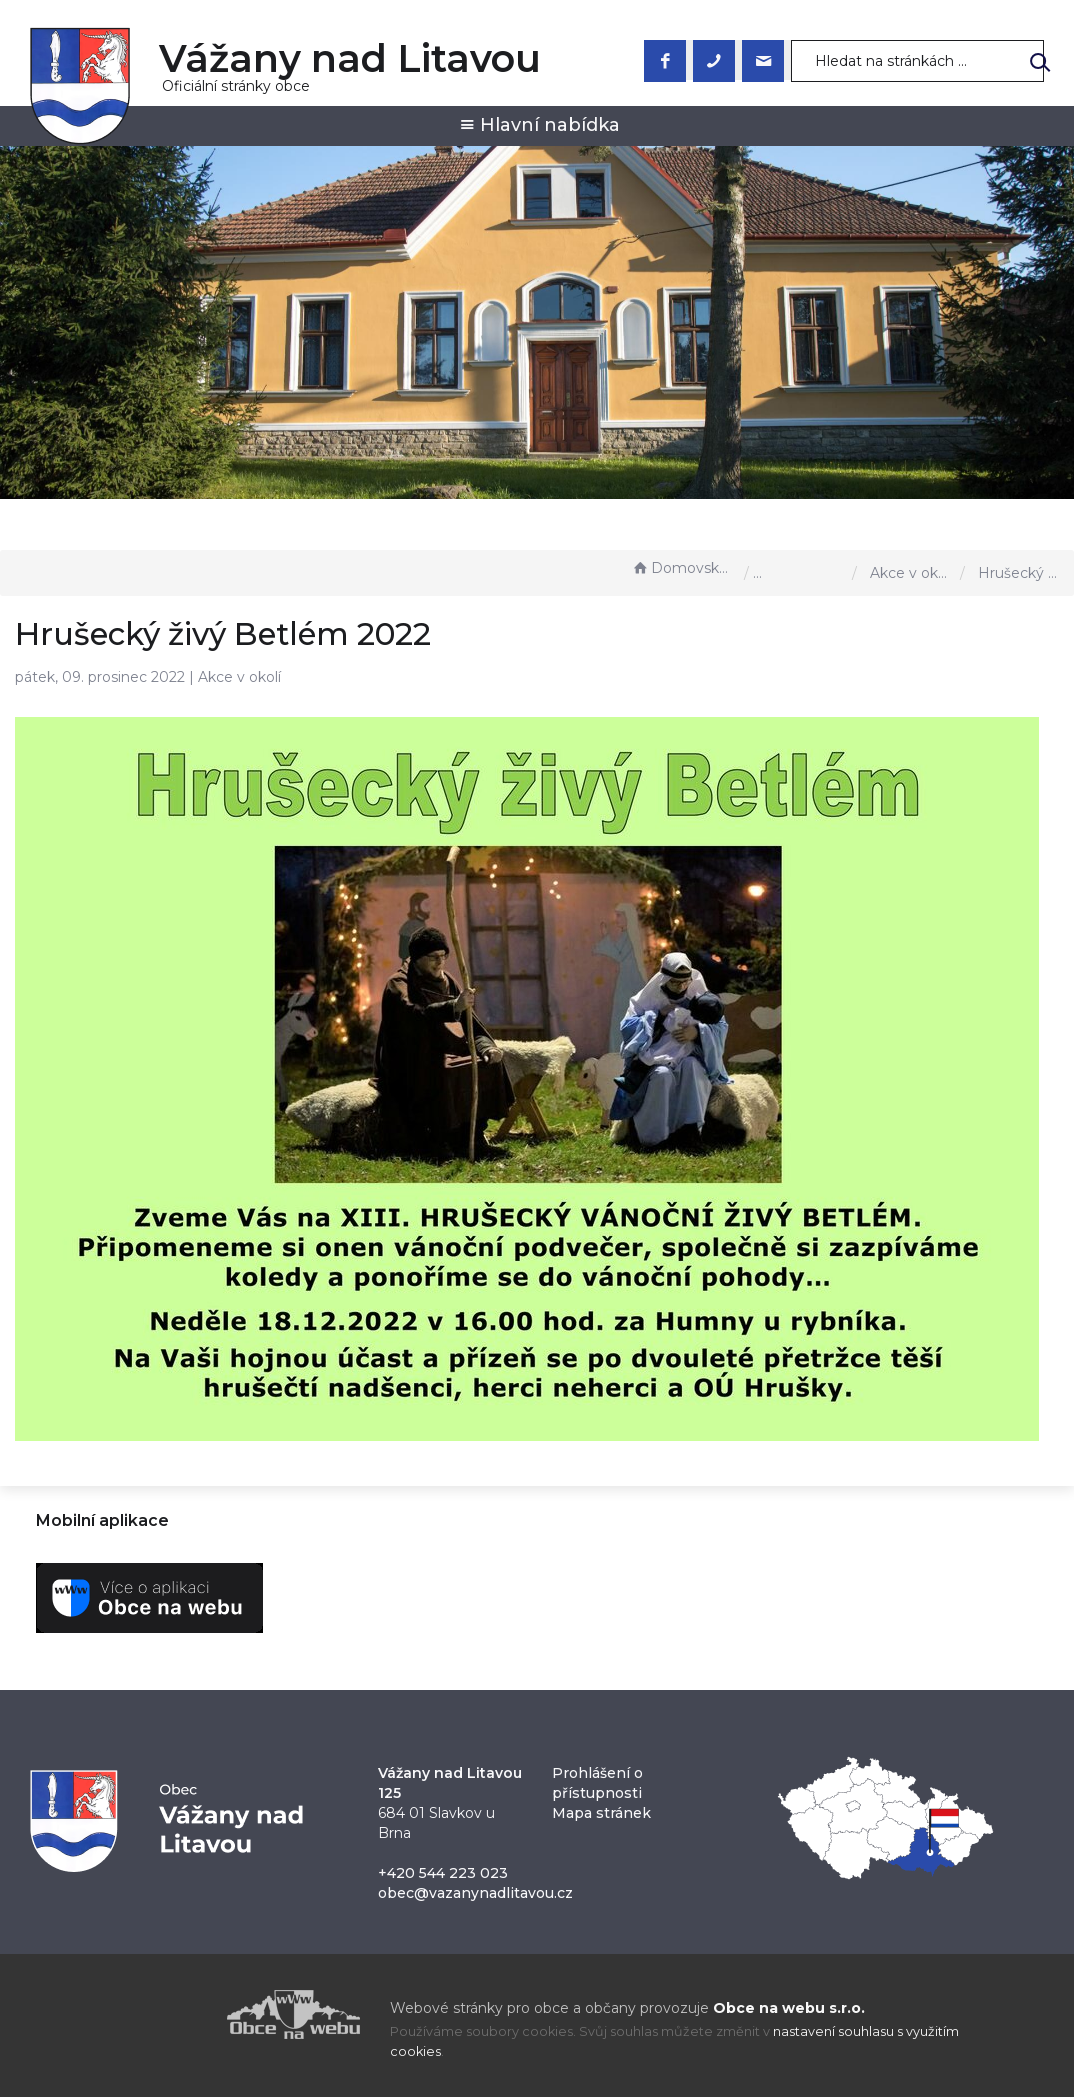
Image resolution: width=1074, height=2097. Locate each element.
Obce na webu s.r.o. (789, 2008)
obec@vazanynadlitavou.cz (475, 1893)
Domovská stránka (683, 568)
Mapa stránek (601, 1813)
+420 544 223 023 (443, 1873)
